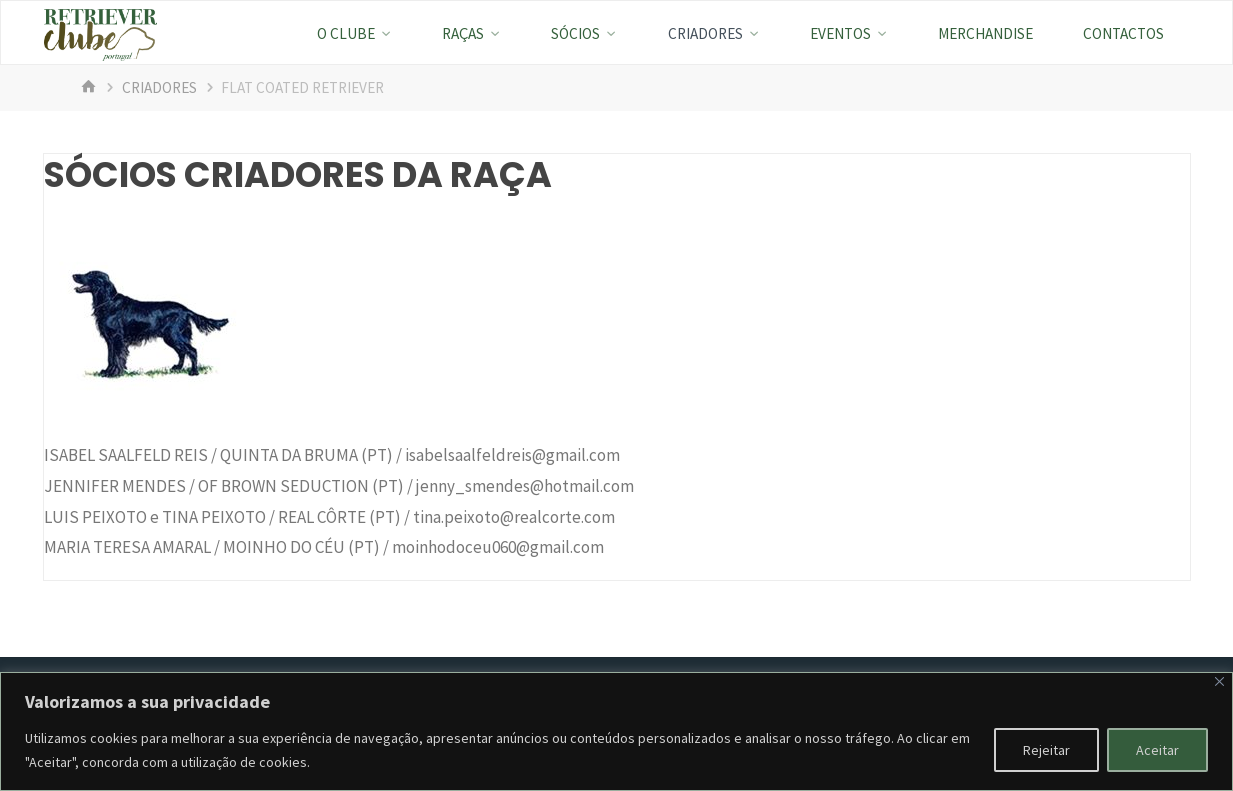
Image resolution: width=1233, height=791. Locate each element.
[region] (616, 731)
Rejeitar (1046, 750)
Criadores (159, 87)
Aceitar (1157, 750)
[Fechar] (1219, 681)
